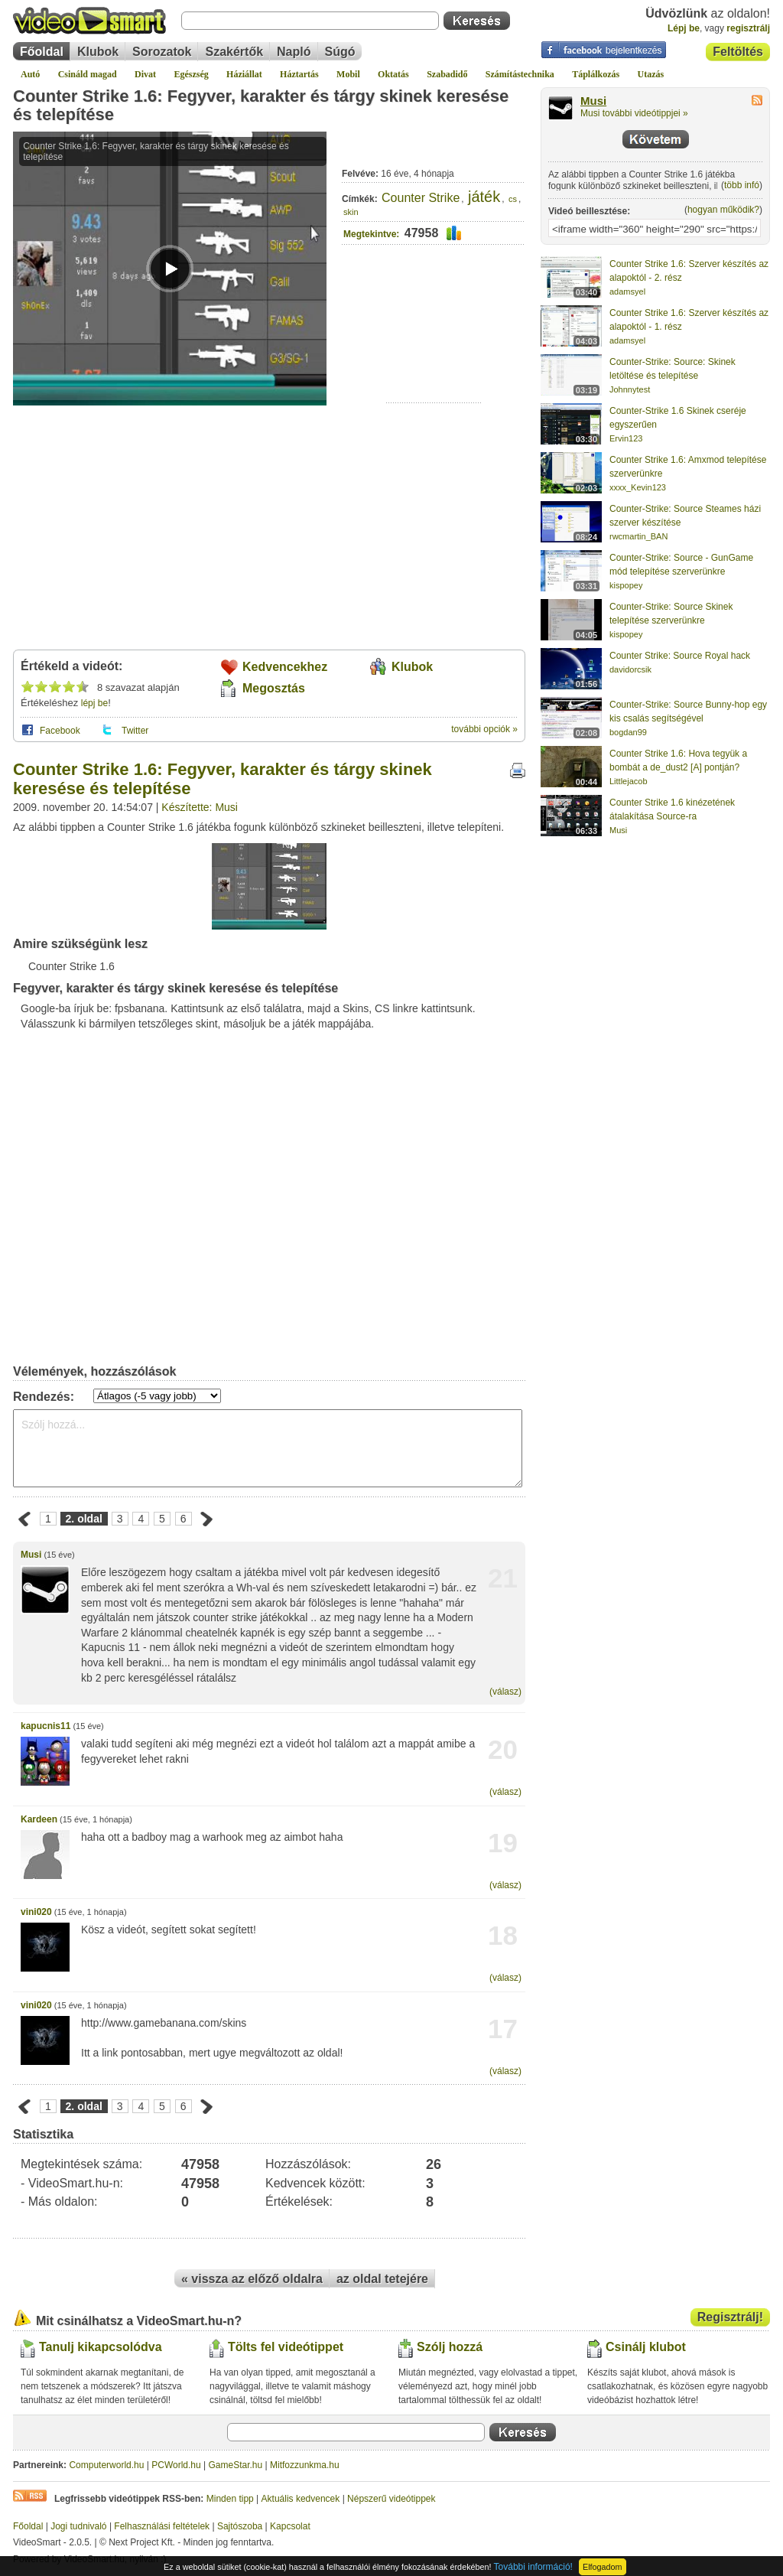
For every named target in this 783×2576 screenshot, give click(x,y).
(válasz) (505, 1691)
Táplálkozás (595, 74)
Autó (30, 74)
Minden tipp (230, 2498)
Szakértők (234, 51)
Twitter (135, 730)
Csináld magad (87, 74)
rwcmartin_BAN (638, 536)
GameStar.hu (236, 2465)
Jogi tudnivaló (78, 2526)
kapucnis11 (45, 1726)
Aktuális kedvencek (301, 2498)
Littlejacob (628, 781)
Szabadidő (447, 74)
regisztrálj (748, 28)
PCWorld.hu (175, 2465)
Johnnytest (629, 389)
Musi (31, 1554)
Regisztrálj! (730, 2317)
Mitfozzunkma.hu (305, 2465)
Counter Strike (421, 197)
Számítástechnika (520, 74)
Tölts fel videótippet (285, 2346)
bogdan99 (628, 732)
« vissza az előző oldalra (252, 2278)
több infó (741, 185)
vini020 (36, 1912)
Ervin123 (625, 438)
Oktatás (393, 74)
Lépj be (684, 28)
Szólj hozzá (449, 2346)
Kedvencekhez (284, 666)
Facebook (60, 730)
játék (484, 196)
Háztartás (299, 74)
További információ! (533, 2566)
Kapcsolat (290, 2526)
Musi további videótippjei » (634, 113)
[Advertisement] (434, 355)
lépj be (94, 703)
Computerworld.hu (106, 2465)
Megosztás (273, 688)
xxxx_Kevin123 (637, 487)
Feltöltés (738, 51)
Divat (145, 74)
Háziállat (244, 74)
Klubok (98, 51)
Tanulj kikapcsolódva (100, 2346)
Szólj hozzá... (267, 1448)
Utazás (651, 74)
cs (512, 199)
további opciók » (484, 729)
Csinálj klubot (646, 2346)
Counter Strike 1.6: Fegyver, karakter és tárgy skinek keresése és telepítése (260, 105)
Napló (293, 51)
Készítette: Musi (199, 807)
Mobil (348, 74)
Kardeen (39, 1819)
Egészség (191, 74)
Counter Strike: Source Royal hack (679, 655)
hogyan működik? (723, 209)
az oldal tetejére (382, 2278)
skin (351, 212)
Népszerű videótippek (391, 2498)
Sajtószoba (239, 2526)
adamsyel (627, 291)
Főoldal (41, 51)
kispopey (625, 585)
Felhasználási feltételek (162, 2526)
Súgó (340, 51)
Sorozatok (161, 51)
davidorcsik (630, 669)
